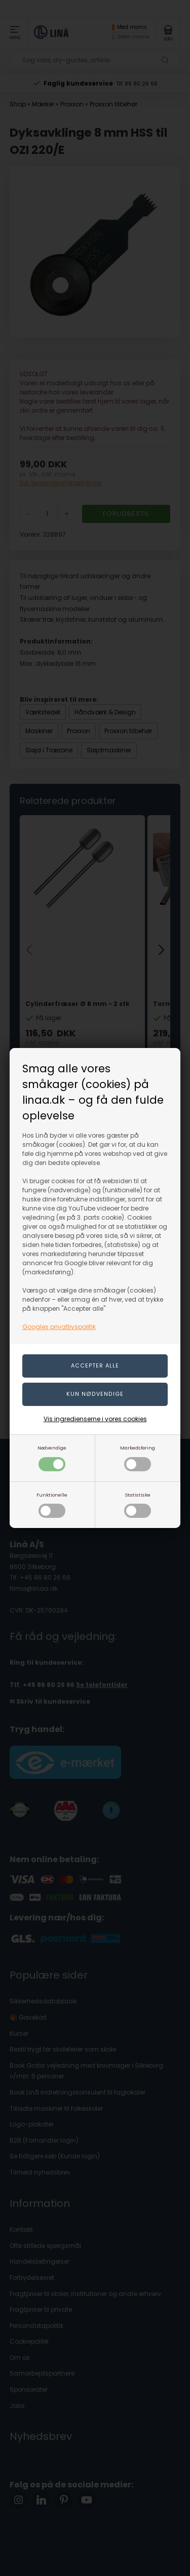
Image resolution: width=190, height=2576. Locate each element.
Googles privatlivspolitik (59, 1326)
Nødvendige (51, 1457)
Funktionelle (51, 1505)
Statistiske (137, 1505)
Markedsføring (137, 1457)
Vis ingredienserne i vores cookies (95, 1419)
